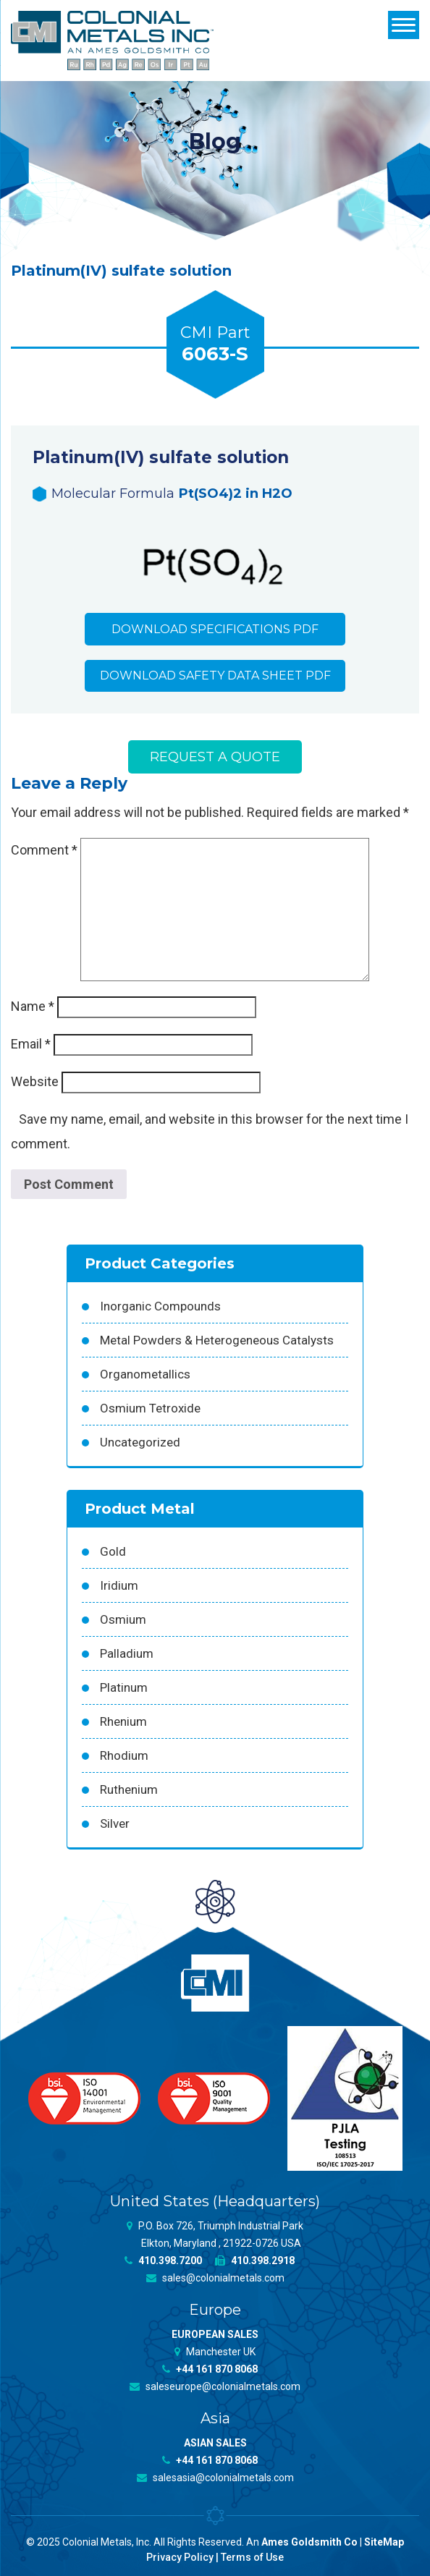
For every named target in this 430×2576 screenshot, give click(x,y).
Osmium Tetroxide (150, 1408)
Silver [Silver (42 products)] (115, 1823)
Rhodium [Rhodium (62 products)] (124, 1755)
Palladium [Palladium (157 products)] (126, 1653)
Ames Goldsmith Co (309, 2542)
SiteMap (384, 2542)
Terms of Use (252, 2557)
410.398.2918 (255, 2260)
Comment (44, 850)
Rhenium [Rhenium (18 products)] (123, 1721)
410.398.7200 (163, 2260)
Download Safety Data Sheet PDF (215, 676)
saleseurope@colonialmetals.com (215, 2386)
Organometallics (145, 1374)
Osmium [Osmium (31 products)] (123, 1619)
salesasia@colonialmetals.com (215, 2477)
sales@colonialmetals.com (215, 2278)
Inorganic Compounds (160, 1306)
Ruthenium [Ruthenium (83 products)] (129, 1789)
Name (32, 1006)
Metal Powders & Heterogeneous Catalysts (217, 1340)
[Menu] (403, 25)
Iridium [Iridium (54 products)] (119, 1585)
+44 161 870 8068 (210, 2369)
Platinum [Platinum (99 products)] (124, 1687)
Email (31, 1044)
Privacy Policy (180, 2557)
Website (35, 1082)
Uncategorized (140, 1442)
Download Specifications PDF (215, 629)
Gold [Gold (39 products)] (113, 1551)
